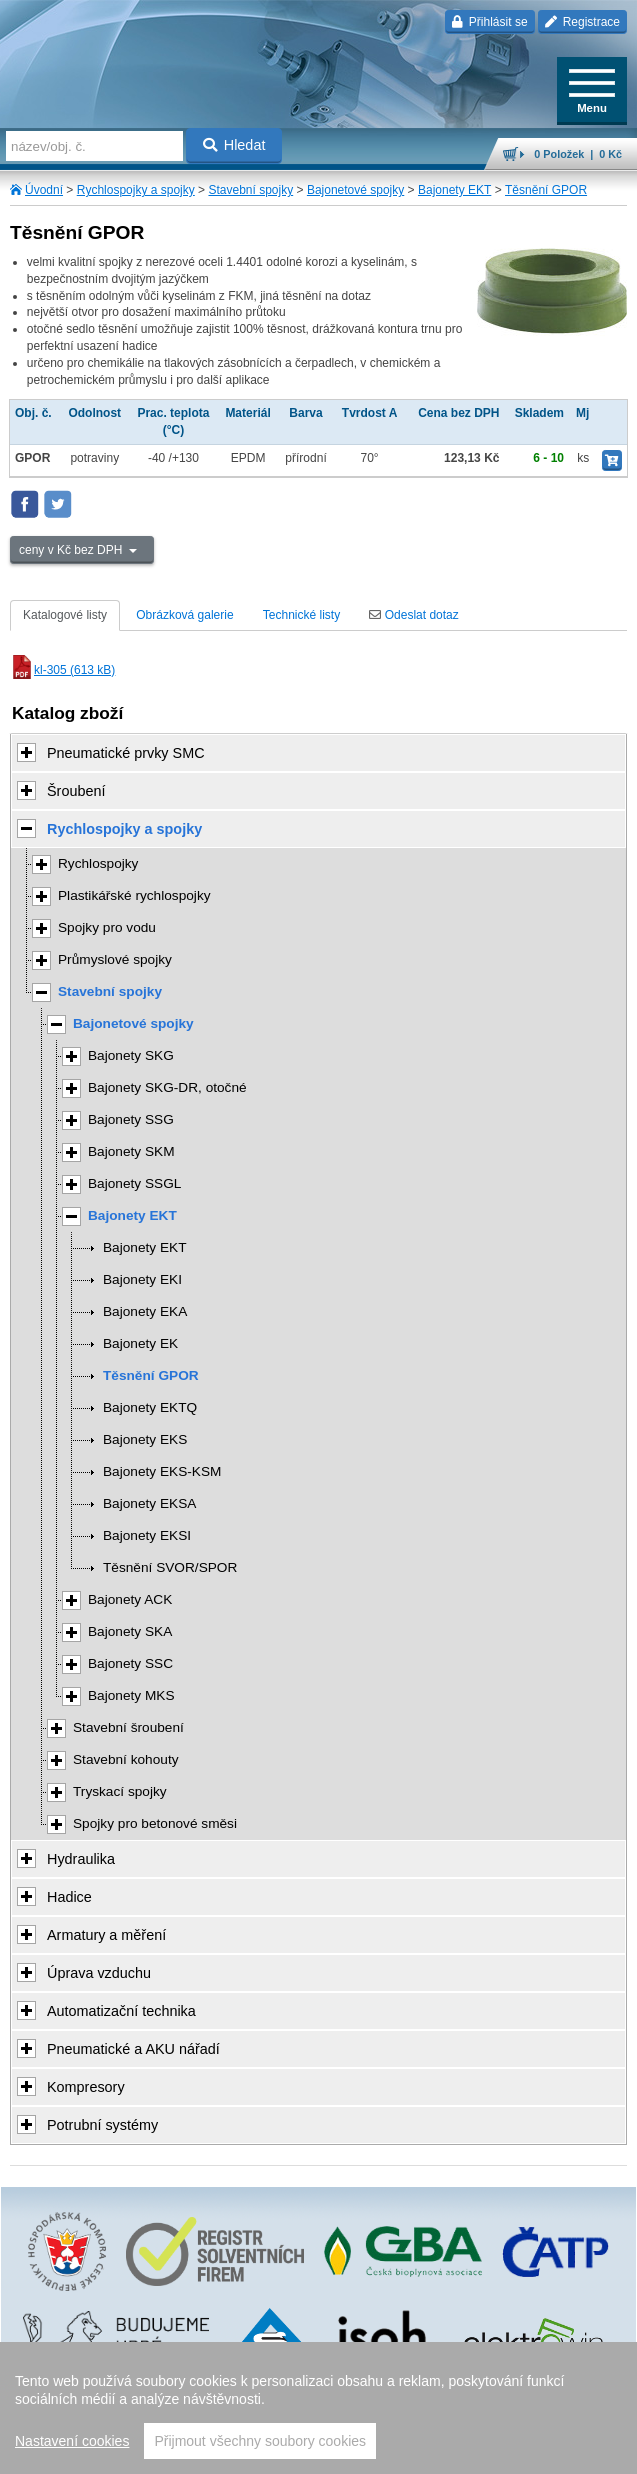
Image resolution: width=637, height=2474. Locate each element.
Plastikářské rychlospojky (134, 895)
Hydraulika (81, 1859)
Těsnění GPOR (546, 190)
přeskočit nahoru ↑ (318, 2450)
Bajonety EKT (454, 190)
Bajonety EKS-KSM (162, 1471)
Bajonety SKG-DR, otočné (167, 1087)
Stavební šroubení (128, 1727)
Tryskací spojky (120, 1791)
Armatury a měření (106, 1935)
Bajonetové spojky (355, 190)
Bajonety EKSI (147, 1535)
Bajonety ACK (130, 1599)
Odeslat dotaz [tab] (413, 615)
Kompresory (86, 2087)
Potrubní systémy (102, 2125)
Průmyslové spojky (115, 959)
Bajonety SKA (130, 1631)
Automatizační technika (121, 2011)
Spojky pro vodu (107, 927)
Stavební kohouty (126, 1759)
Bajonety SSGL (134, 1183)
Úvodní (44, 190)
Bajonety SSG (131, 1119)
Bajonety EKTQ (150, 1407)
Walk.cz (369, 2418)
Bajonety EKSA (149, 1503)
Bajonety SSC (130, 1663)
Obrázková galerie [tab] (184, 615)
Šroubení (76, 791)
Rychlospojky (98, 863)
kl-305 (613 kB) (62, 670)
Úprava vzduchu (99, 1973)
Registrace (582, 22)
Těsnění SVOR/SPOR (170, 1567)
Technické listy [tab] (301, 615)
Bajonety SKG (131, 1055)
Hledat (234, 145)
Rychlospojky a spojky (136, 190)
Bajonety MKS (131, 1695)
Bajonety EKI (142, 1279)
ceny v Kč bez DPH (72, 550)
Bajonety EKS (145, 1439)
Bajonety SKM (131, 1151)
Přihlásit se (489, 22)
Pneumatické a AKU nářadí (133, 2049)
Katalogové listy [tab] (65, 615)
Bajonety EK (140, 1343)
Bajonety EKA (145, 1311)
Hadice (69, 1897)
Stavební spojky (250, 190)
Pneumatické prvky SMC (126, 753)
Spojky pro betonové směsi (155, 1823)
